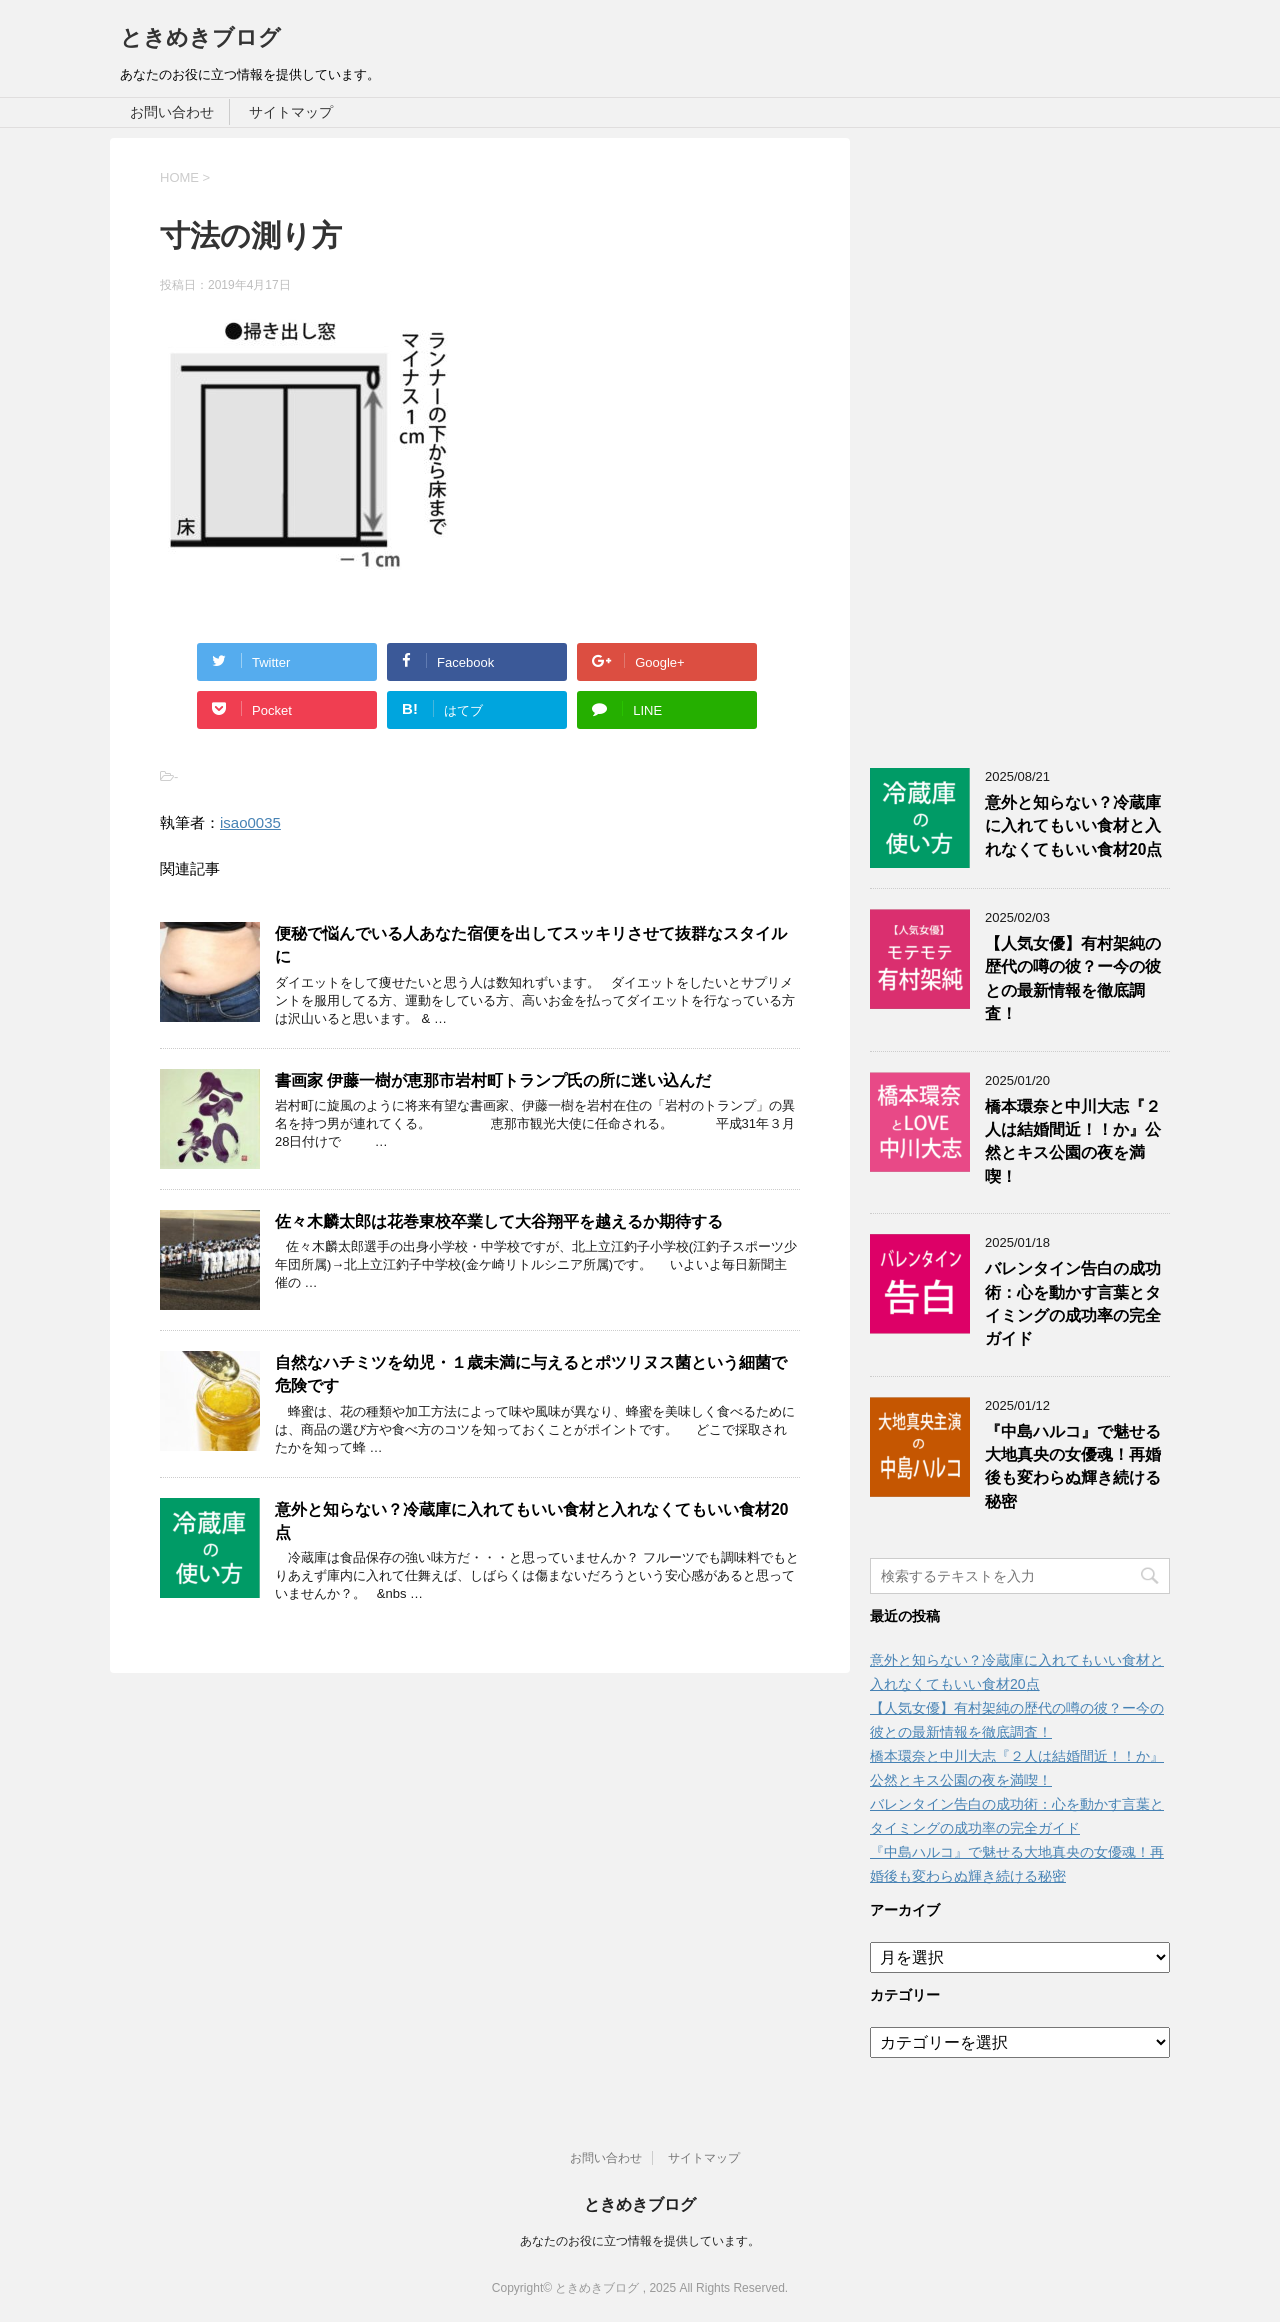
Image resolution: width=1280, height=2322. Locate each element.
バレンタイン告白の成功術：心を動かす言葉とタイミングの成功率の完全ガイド (1073, 1303)
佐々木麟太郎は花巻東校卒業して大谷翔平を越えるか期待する (499, 1221)
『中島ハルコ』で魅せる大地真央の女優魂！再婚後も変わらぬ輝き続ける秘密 (1073, 1466)
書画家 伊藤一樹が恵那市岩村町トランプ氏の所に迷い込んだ (493, 1080)
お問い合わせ (172, 112)
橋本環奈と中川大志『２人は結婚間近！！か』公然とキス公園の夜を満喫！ (1073, 1141)
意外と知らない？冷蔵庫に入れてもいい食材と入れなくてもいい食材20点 (1073, 826)
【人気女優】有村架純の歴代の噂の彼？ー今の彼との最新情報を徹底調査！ (1073, 978)
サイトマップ (291, 112)
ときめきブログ (200, 37)
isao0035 (250, 822)
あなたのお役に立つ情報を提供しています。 (640, 2241)
